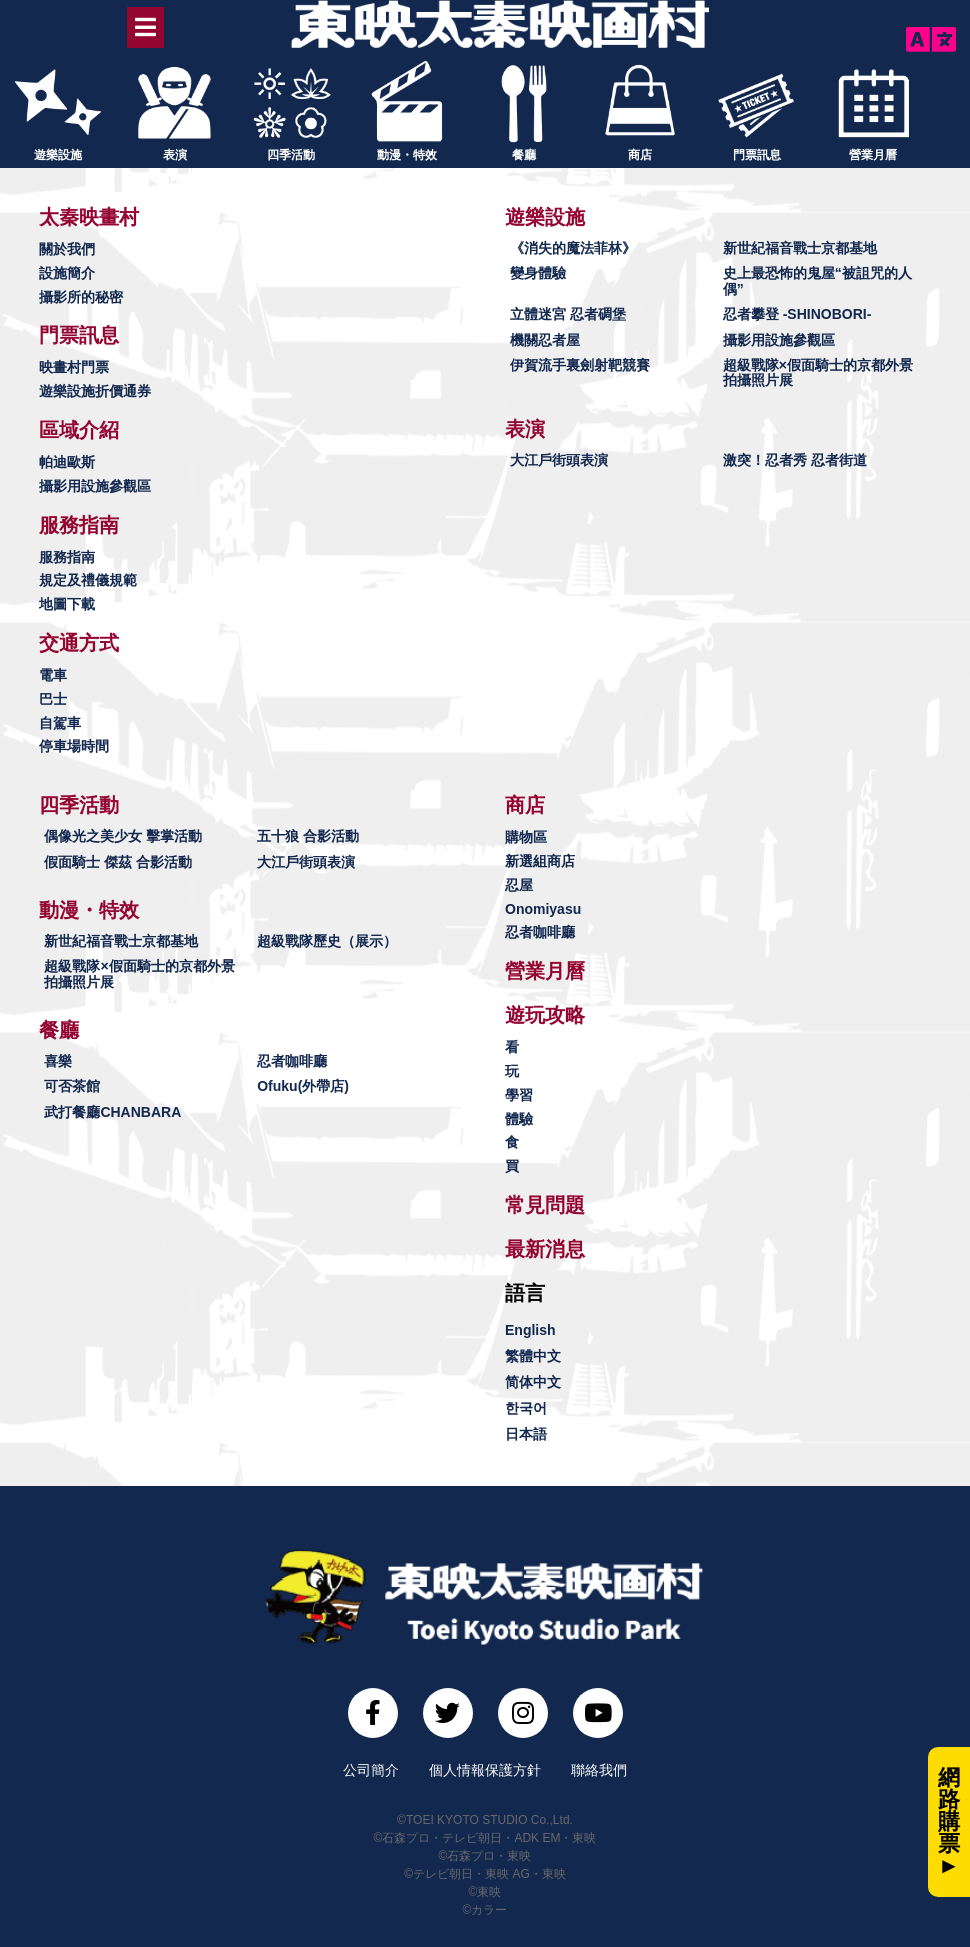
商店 (640, 154)
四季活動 (291, 154)
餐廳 (524, 154)
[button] (89, 216)
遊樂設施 (58, 154)
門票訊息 (757, 154)
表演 (175, 154)
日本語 (526, 1433)
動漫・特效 (407, 154)
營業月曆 (873, 154)
